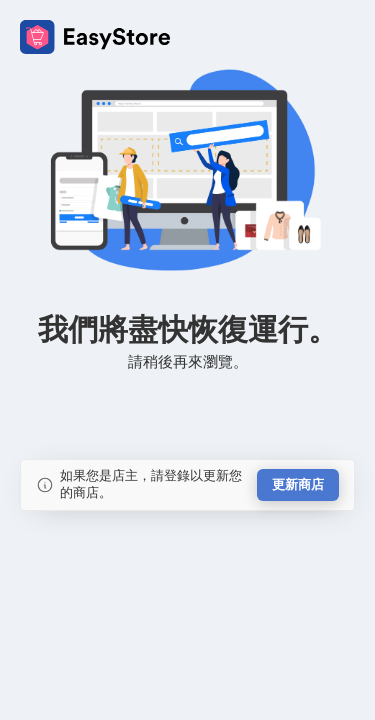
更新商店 (298, 484)
